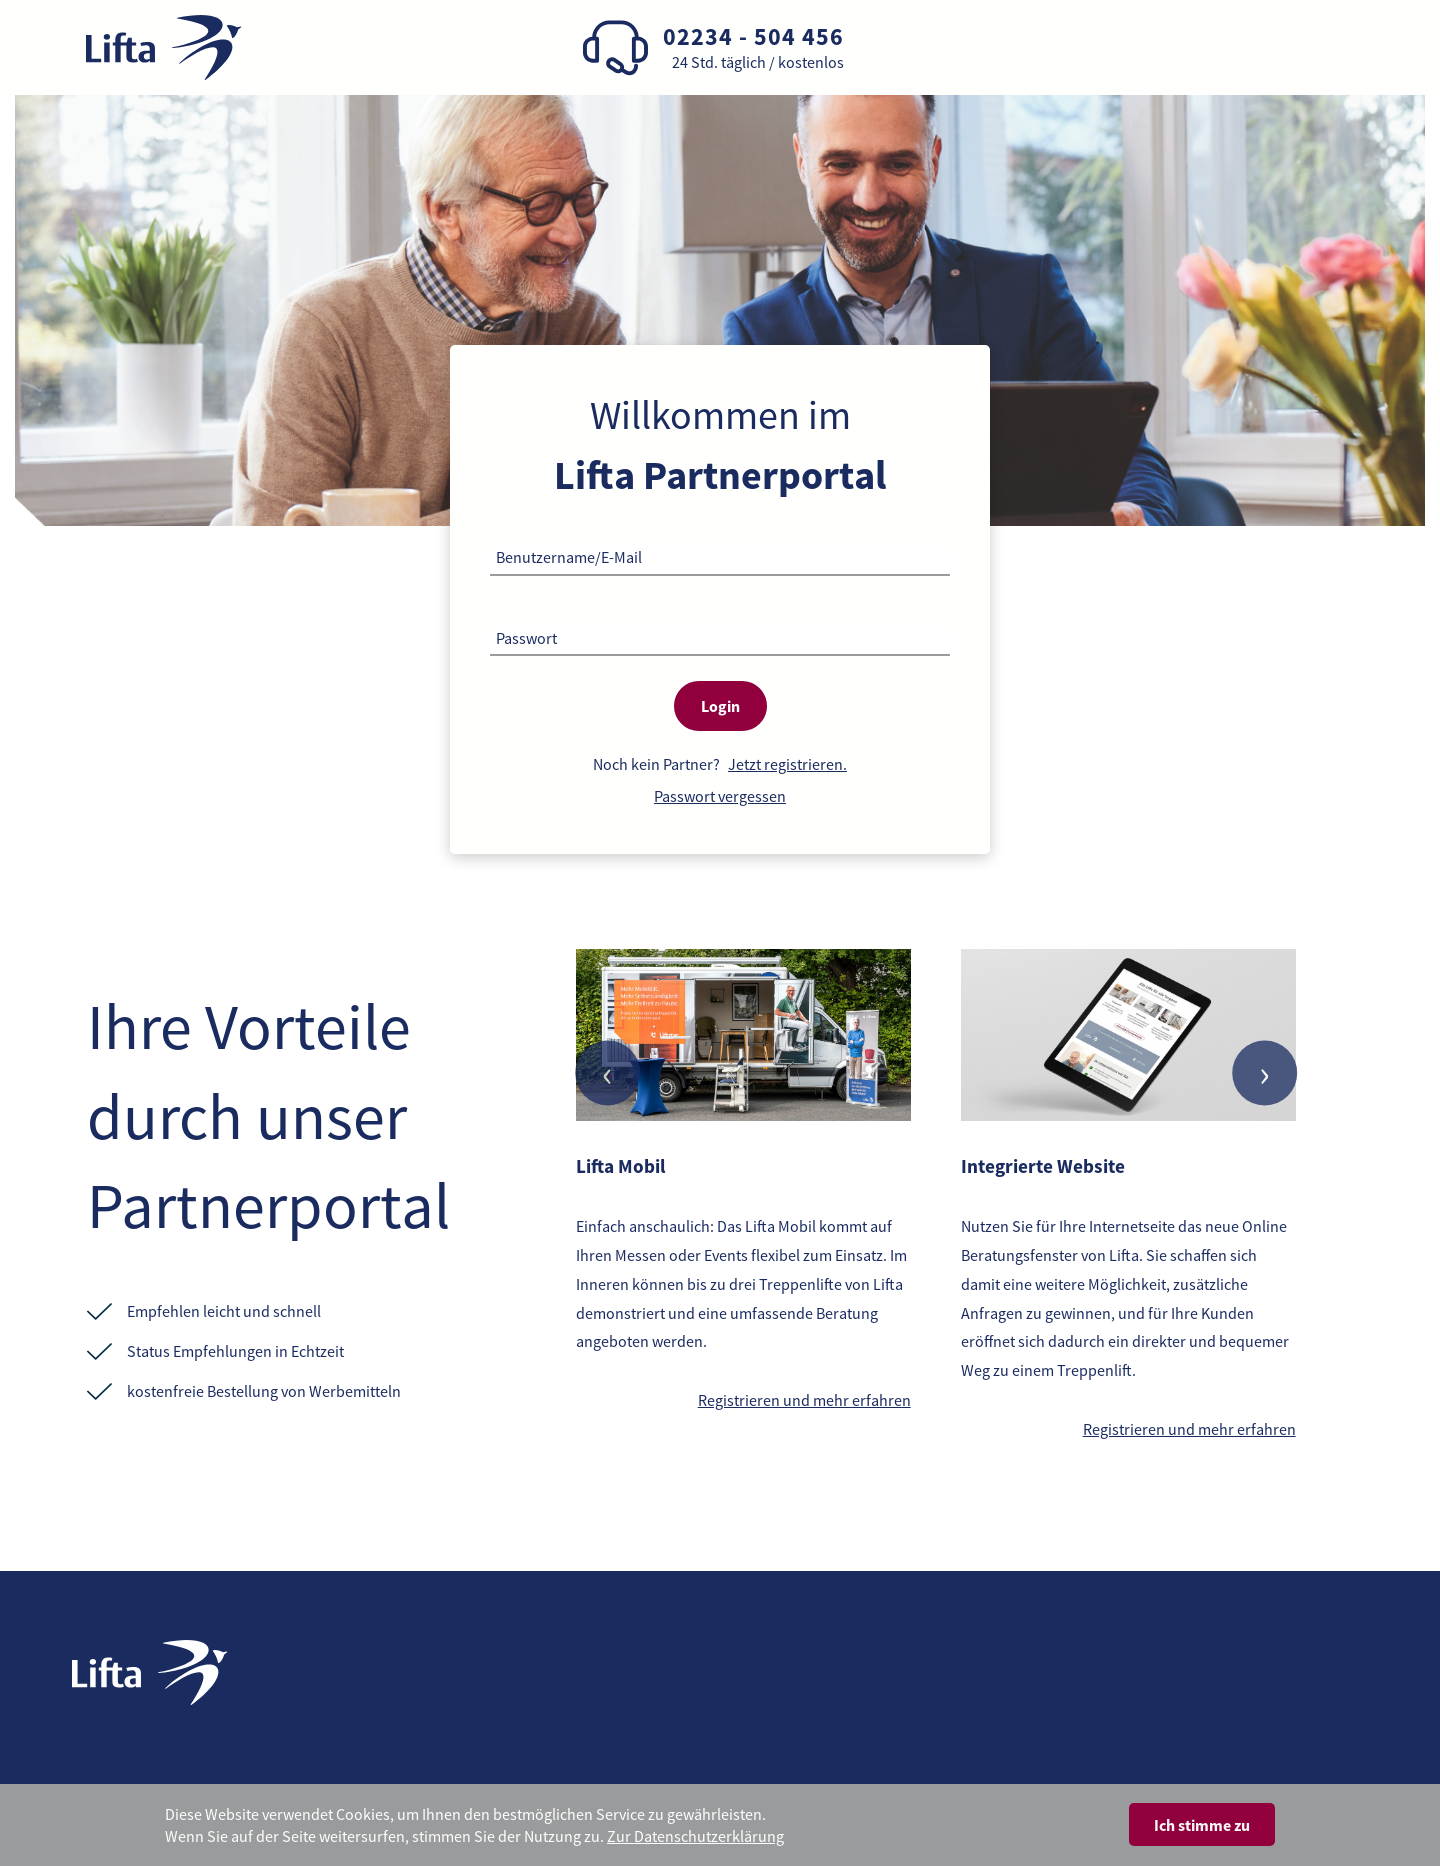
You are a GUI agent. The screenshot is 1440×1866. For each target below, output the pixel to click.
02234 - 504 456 (753, 36)
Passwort (526, 638)
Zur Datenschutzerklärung (695, 1836)
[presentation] (607, 1073)
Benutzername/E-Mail (569, 557)
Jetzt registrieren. (787, 764)
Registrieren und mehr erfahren (804, 1400)
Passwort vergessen (720, 796)
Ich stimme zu (1202, 1825)
